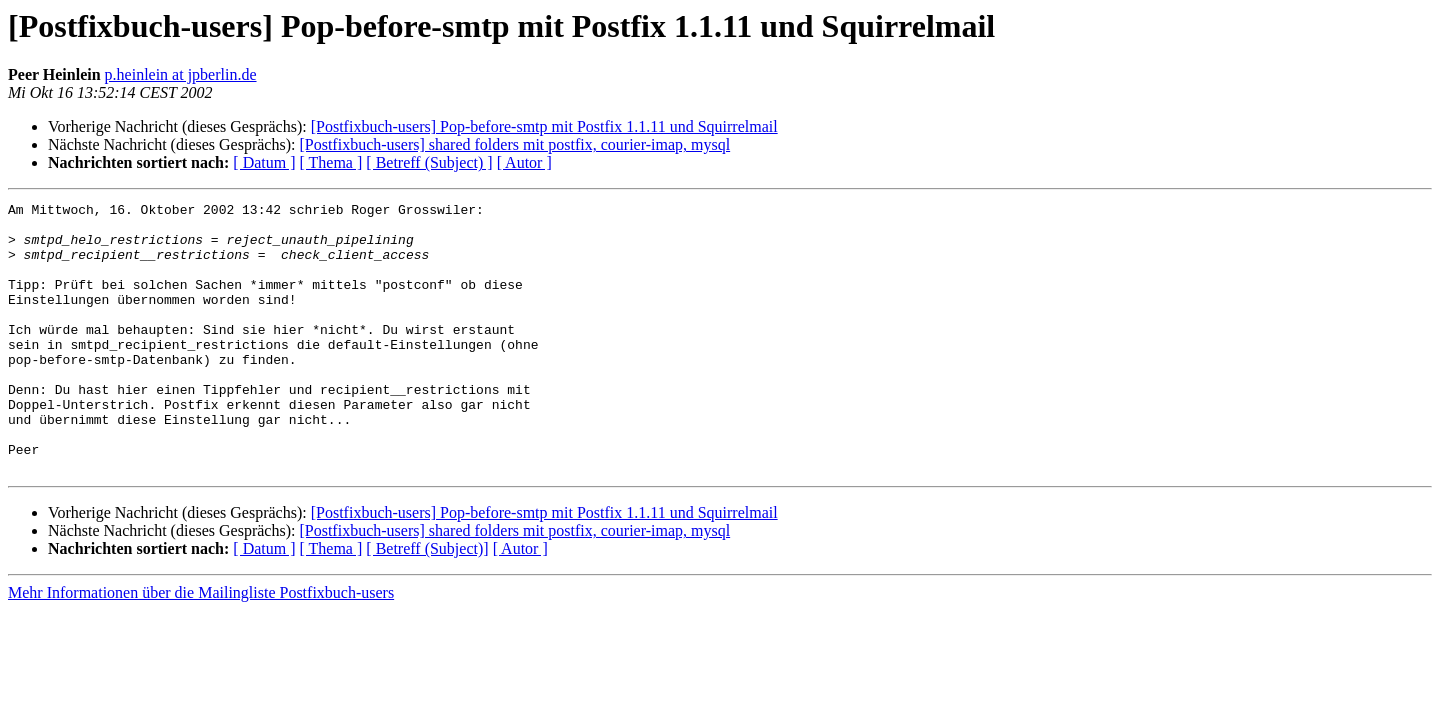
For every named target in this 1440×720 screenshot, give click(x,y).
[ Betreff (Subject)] (427, 602)
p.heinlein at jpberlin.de (181, 74)
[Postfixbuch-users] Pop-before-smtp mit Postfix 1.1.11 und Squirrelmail (544, 126)
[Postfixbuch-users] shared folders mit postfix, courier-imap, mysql (514, 144)
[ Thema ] (331, 162)
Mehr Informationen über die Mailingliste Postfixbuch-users (201, 646)
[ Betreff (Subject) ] (429, 162)
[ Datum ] (264, 162)
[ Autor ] (524, 162)
